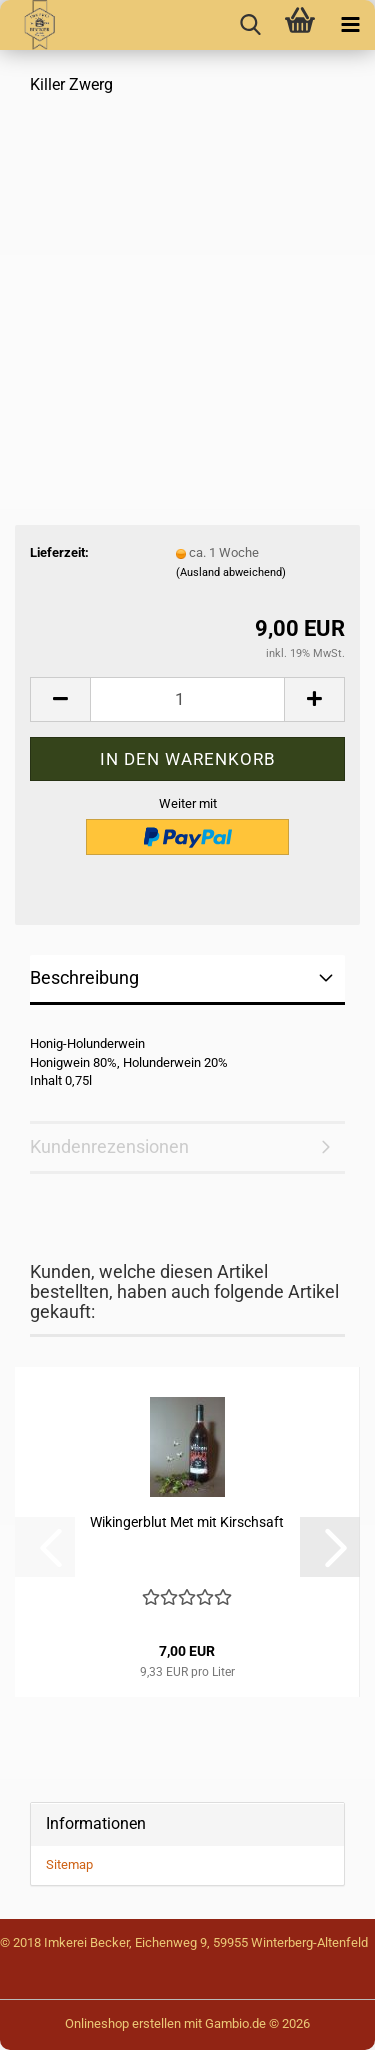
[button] (60, 699)
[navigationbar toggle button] (350, 25)
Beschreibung (84, 977)
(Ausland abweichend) (231, 572)
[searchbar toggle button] (250, 25)
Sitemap (69, 1864)
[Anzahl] (187, 699)
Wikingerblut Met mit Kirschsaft (187, 1522)
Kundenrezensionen (109, 1146)
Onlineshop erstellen (123, 2023)
